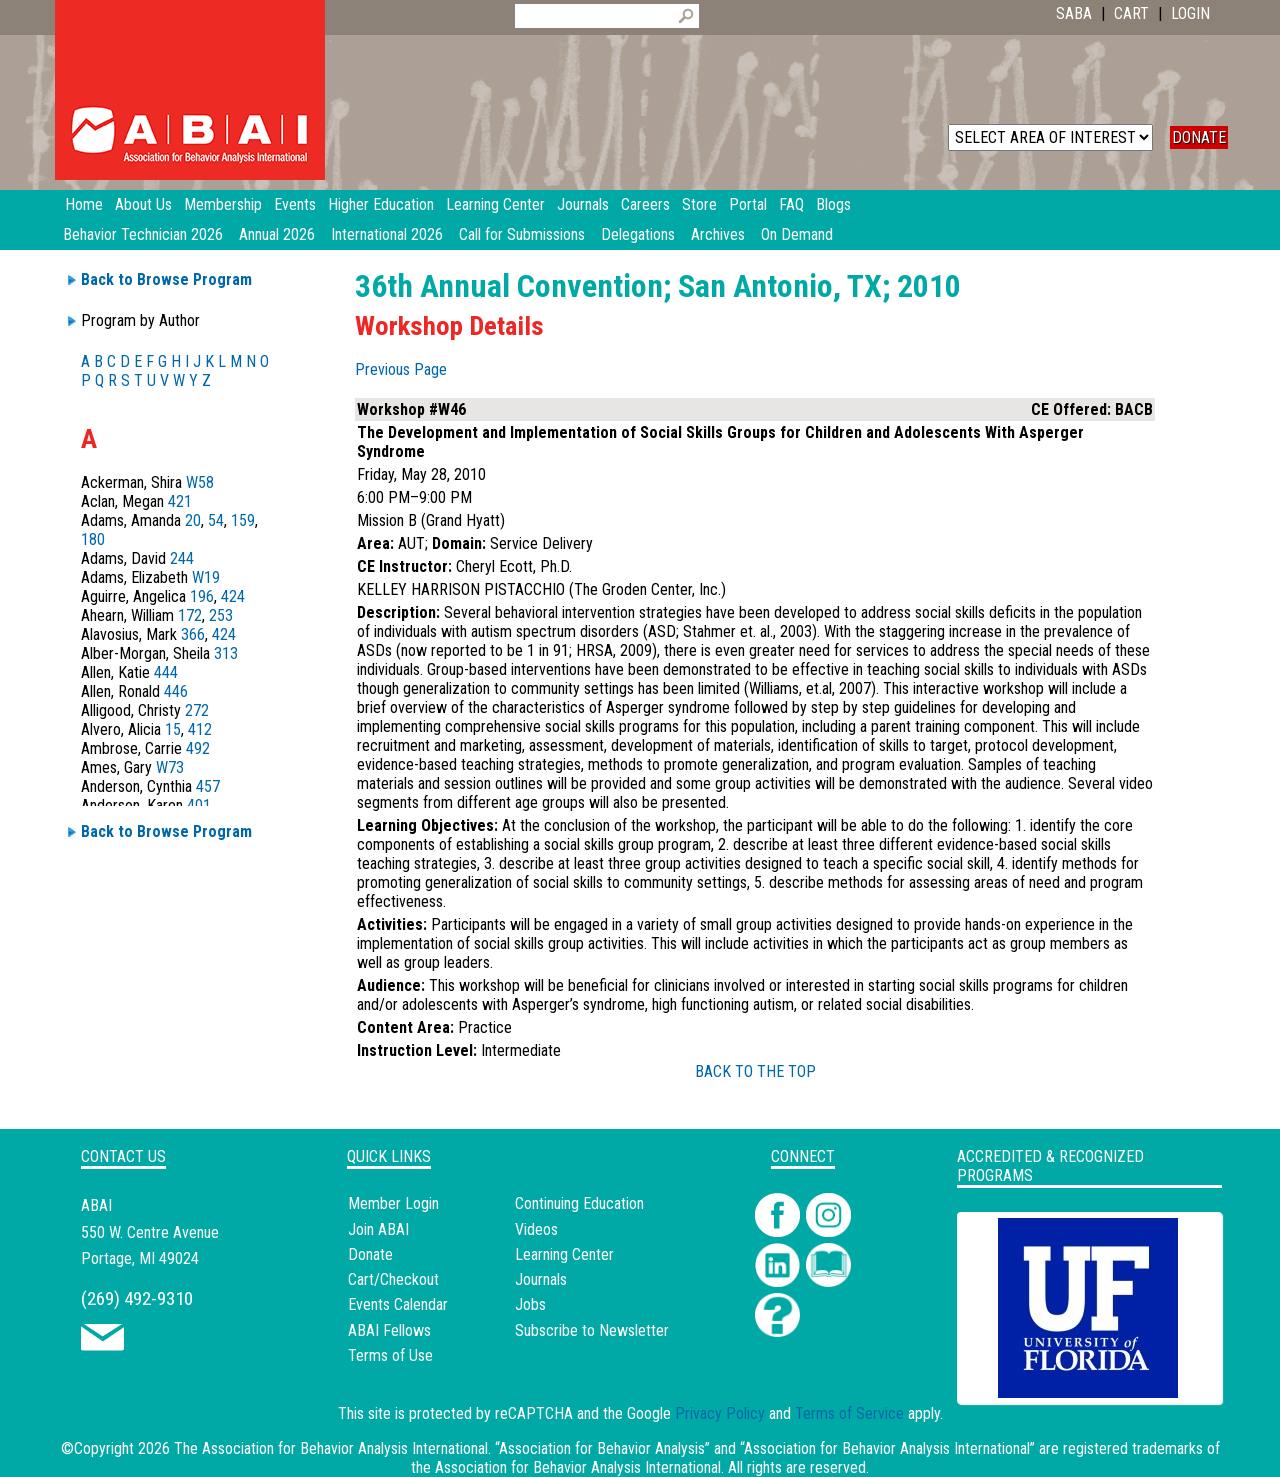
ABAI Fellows (389, 1330)
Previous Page (401, 369)
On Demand (797, 234)
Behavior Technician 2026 (143, 234)
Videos (536, 1229)
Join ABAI (378, 1229)
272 (197, 710)
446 (176, 691)
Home (84, 204)
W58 (200, 482)
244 (182, 558)
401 (199, 805)
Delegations (638, 234)
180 (93, 539)
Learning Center (564, 1254)
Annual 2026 (277, 234)
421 (180, 501)
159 (243, 520)
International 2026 (387, 234)
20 (193, 520)
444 (166, 672)
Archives (718, 234)
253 (221, 615)
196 (202, 596)
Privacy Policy (720, 1413)
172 (190, 615)
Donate (370, 1254)
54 (216, 520)
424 (233, 596)
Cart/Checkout (393, 1279)
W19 (206, 577)
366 (193, 634)
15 (173, 729)
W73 (170, 767)
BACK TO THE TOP (755, 1071)
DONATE (1199, 137)
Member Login (393, 1203)
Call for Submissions (522, 234)
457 (208, 786)
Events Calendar (398, 1304)
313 (226, 653)
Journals (541, 1279)
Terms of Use (390, 1355)
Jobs (530, 1304)
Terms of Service (849, 1413)
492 (198, 748)
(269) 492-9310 (137, 1298)
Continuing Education (579, 1203)
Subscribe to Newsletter (592, 1330)
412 (200, 729)
